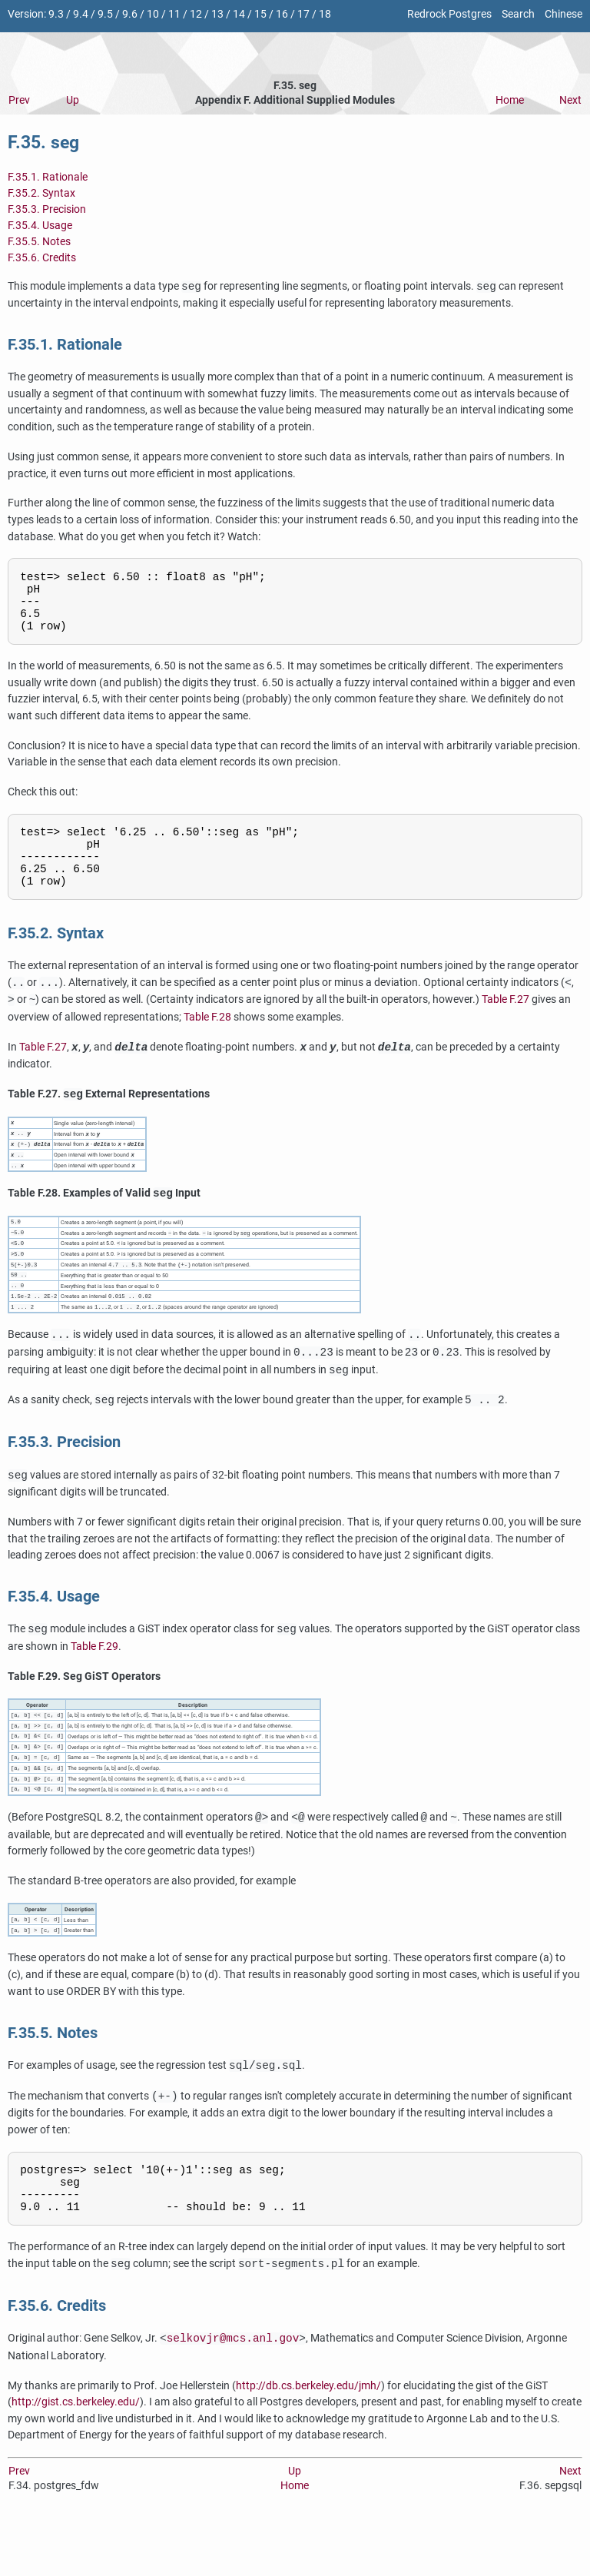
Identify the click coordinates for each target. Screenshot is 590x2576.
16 (282, 14)
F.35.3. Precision (47, 209)
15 (260, 14)
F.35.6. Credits (42, 257)
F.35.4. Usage (40, 225)
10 (153, 14)
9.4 (80, 14)
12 (196, 14)
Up (72, 100)
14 (239, 14)
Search (518, 14)
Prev (19, 100)
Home (510, 100)
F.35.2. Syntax (41, 193)
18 (325, 14)
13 (217, 14)
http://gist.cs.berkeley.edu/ (76, 2454)
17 (303, 14)
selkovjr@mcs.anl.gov (233, 2389)
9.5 (105, 14)
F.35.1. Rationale (48, 177)
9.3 (56, 14)
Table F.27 (505, 1024)
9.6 (130, 14)
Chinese (563, 14)
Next (570, 100)
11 (174, 14)
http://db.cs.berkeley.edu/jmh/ (308, 2437)
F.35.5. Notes (39, 241)
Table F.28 (207, 1040)
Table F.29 (94, 1681)
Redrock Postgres (449, 14)
